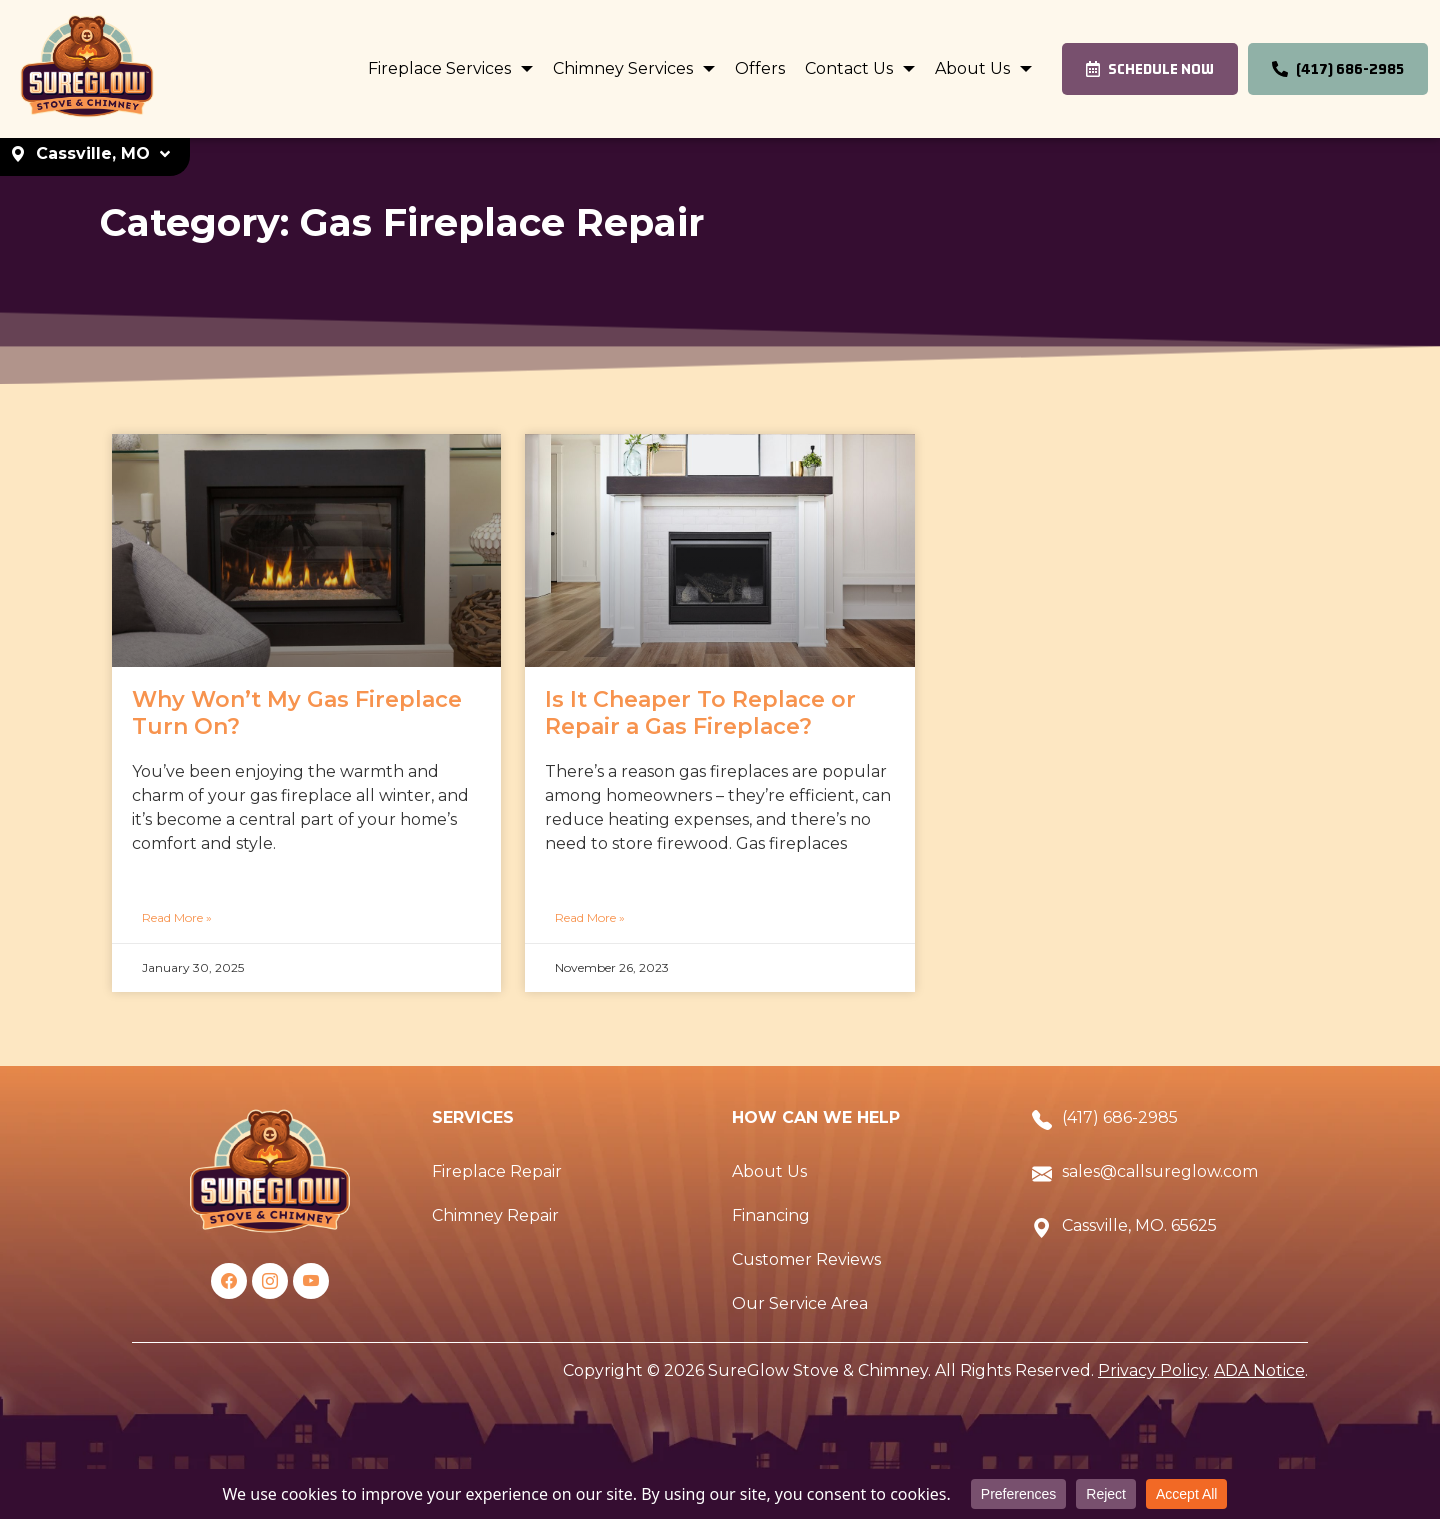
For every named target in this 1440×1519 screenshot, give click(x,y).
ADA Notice (1259, 1370)
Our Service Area (800, 1303)
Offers (760, 68)
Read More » (177, 917)
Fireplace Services (441, 68)
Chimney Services (625, 68)
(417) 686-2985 (1120, 1117)
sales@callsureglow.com (1160, 1171)
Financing (771, 1215)
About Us (974, 68)
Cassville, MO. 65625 (1139, 1225)
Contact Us (851, 68)
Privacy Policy (1152, 1370)
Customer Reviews (806, 1259)
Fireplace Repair (497, 1171)
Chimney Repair (495, 1215)
